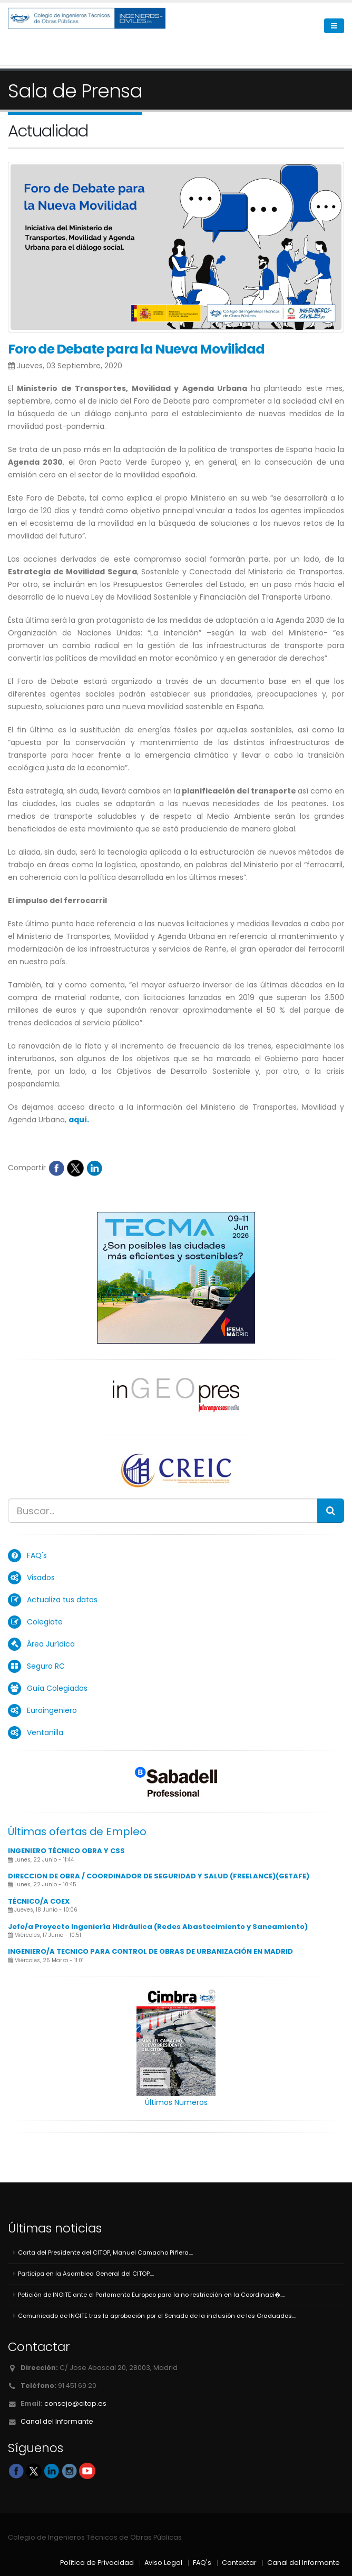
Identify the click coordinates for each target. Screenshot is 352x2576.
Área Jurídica (51, 1644)
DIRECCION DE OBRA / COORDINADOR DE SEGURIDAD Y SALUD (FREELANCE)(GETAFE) (158, 1876)
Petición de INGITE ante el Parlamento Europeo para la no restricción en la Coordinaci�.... (151, 2294)
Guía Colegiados (57, 1688)
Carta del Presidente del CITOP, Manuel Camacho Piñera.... (105, 2252)
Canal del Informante (57, 2421)
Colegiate (45, 1622)
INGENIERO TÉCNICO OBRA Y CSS (66, 1851)
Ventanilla (45, 1732)
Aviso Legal (163, 2562)
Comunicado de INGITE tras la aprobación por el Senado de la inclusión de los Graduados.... (157, 2315)
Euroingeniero (52, 1710)
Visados (41, 1577)
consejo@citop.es (75, 2403)
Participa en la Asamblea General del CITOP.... (86, 2273)
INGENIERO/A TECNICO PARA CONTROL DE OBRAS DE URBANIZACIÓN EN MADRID (150, 1951)
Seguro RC (46, 1666)
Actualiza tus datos (62, 1599)
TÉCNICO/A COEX (39, 1901)
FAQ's (37, 1555)
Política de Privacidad (97, 2562)
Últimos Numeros (176, 2102)
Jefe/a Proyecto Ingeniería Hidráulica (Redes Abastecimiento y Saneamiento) (158, 1927)
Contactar (239, 2562)
